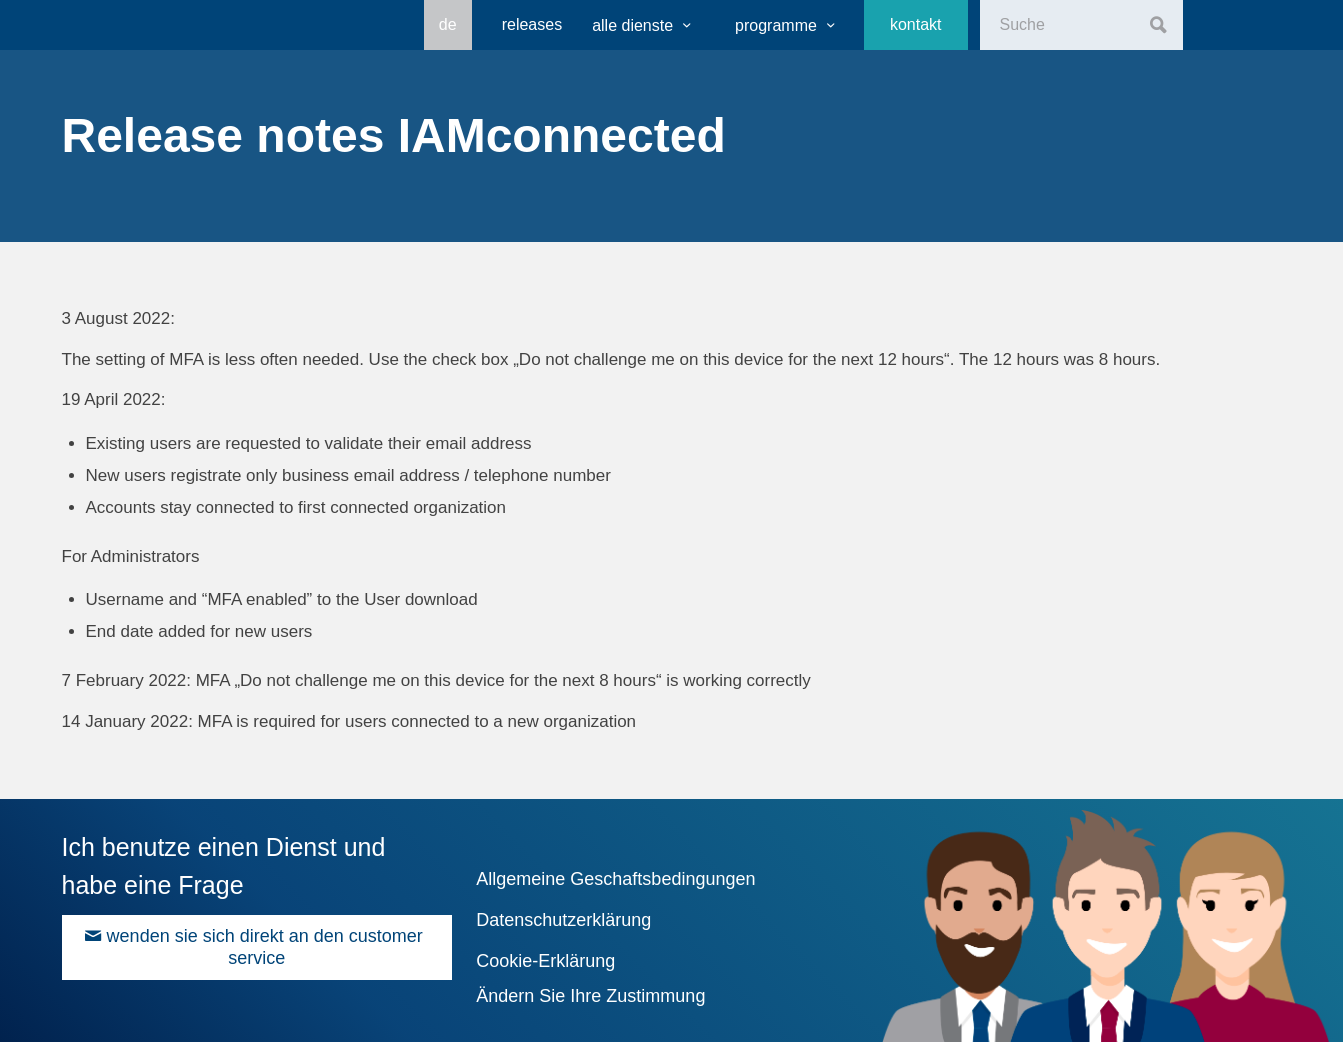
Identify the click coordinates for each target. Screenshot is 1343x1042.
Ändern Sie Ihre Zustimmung (590, 996)
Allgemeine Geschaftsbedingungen (615, 879)
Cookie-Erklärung (545, 961)
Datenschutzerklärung (563, 920)
